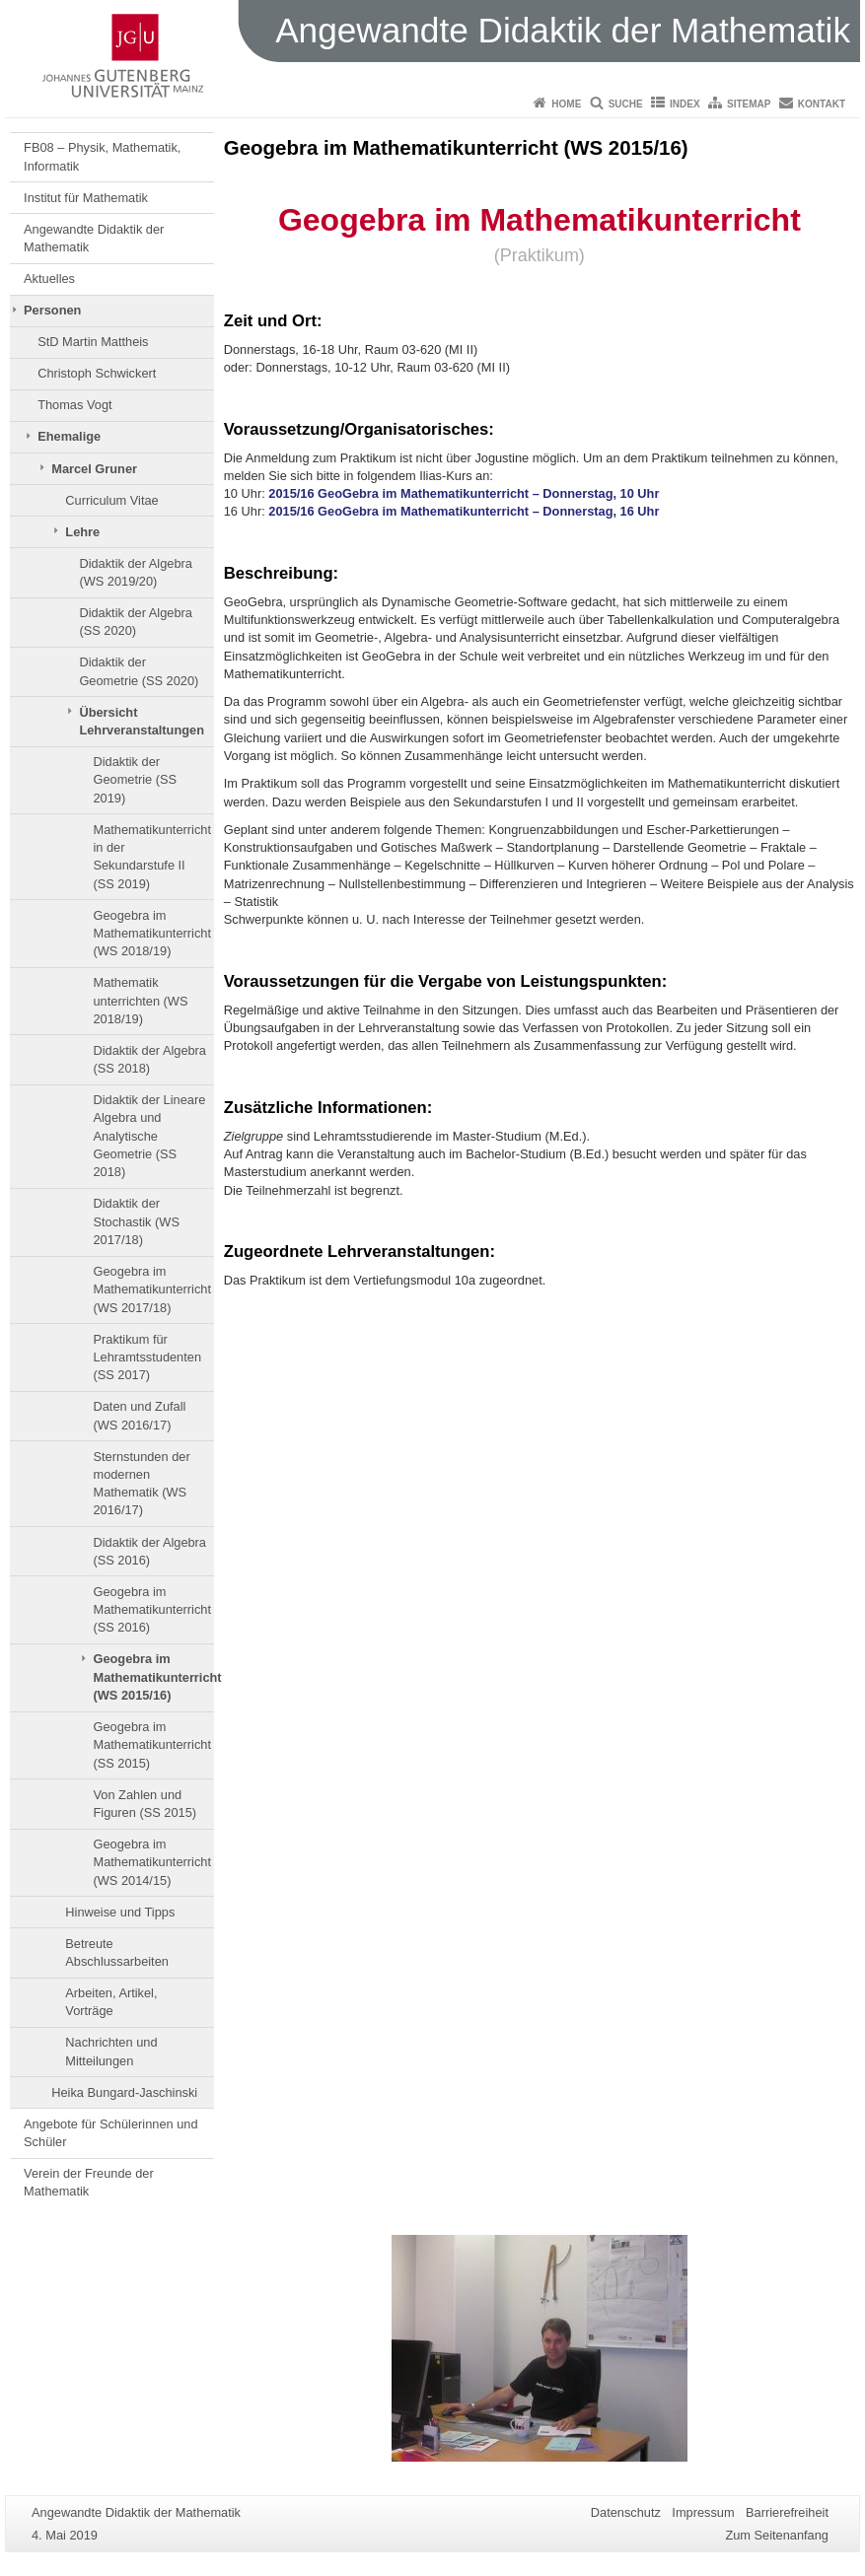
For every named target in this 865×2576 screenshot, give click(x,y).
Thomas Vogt (74, 404)
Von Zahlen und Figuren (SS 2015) (144, 1803)
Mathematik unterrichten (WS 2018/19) (140, 1000)
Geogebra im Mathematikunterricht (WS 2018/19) (151, 933)
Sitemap (748, 104)
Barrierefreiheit (787, 2512)
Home (566, 104)
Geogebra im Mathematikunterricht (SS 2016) (151, 1610)
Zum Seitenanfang (777, 2535)
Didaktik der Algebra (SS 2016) (149, 1551)
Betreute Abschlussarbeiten (117, 1952)
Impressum (703, 2512)
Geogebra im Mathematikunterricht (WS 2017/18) (151, 1289)
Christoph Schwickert (96, 373)
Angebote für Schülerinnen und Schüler (110, 2133)
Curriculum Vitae (111, 500)
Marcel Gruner (94, 468)
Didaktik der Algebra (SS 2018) (149, 1059)
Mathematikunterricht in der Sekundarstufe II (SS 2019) (151, 856)
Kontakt (821, 104)
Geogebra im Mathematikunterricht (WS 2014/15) (151, 1862)
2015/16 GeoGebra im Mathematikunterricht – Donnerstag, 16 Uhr (463, 511)
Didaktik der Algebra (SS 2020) (135, 621)
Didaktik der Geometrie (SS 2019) (135, 779)
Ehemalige (69, 436)
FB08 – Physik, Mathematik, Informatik (102, 156)
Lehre (82, 531)
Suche (626, 104)
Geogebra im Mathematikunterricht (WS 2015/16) (153, 1677)
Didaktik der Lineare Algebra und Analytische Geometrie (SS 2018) (149, 1135)
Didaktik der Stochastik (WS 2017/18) (136, 1221)
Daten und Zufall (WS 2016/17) (139, 1415)
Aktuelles (49, 278)
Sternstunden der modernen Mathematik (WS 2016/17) (141, 1483)
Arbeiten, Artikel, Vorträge (111, 2001)
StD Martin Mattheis (92, 341)
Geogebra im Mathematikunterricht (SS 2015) (151, 1745)
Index (685, 104)
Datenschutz (626, 2512)
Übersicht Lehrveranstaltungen (141, 721)
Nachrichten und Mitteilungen (111, 2051)
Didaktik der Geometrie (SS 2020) (138, 671)
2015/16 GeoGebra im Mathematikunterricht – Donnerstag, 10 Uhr (463, 493)
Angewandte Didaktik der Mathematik (94, 238)
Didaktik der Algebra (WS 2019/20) (135, 572)
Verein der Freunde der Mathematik (89, 2182)
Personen (52, 310)
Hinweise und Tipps (120, 1912)
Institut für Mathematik (86, 197)
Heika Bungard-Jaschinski (124, 2092)
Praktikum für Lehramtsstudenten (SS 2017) (147, 1357)
